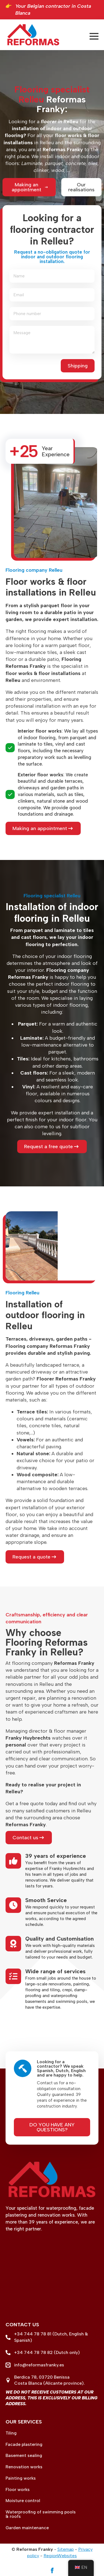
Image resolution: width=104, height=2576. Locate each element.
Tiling (11, 2433)
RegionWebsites (60, 2555)
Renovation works (24, 2467)
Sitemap (65, 2549)
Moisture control (23, 2500)
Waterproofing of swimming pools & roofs (41, 2514)
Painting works (21, 2478)
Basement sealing (24, 2455)
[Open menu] (94, 36)
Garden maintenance (27, 2528)
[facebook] (52, 2570)
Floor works (18, 2489)
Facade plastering (24, 2444)
